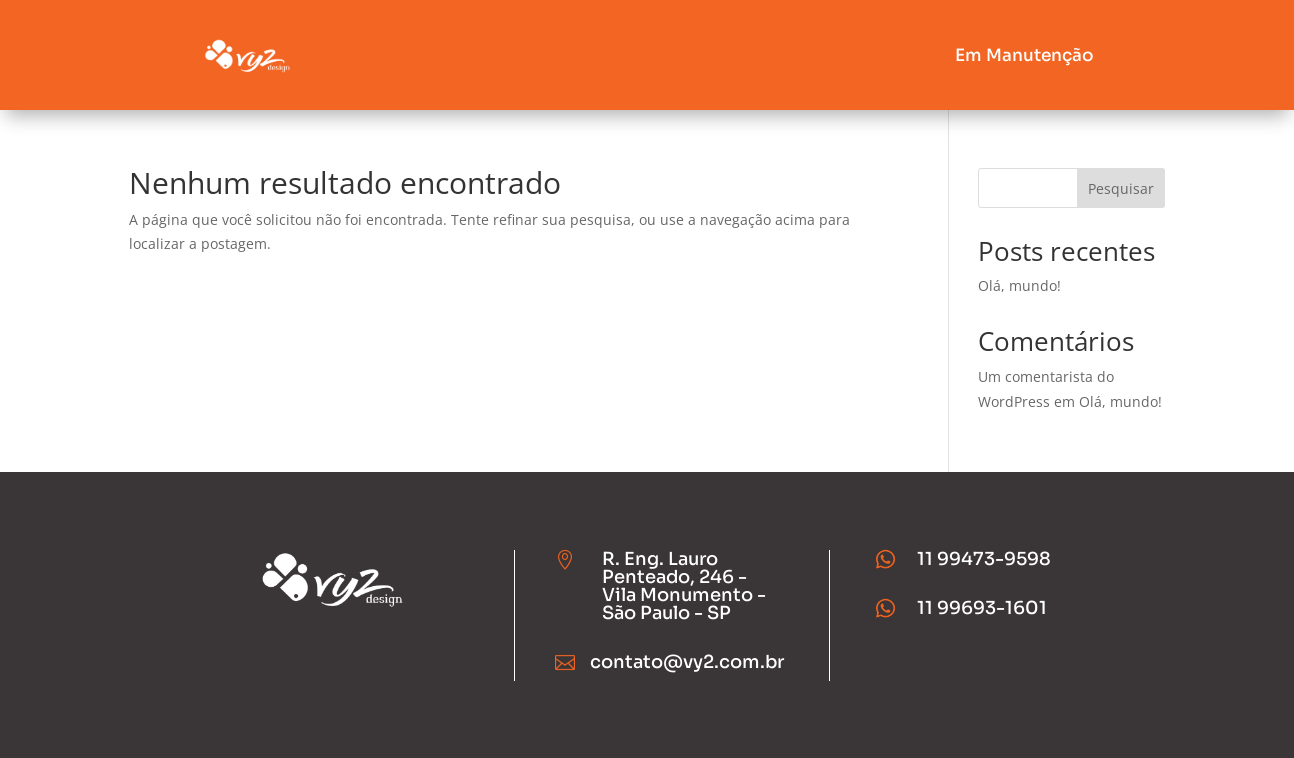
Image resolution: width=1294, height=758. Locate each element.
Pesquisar (1121, 188)
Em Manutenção (1024, 55)
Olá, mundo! (1019, 285)
